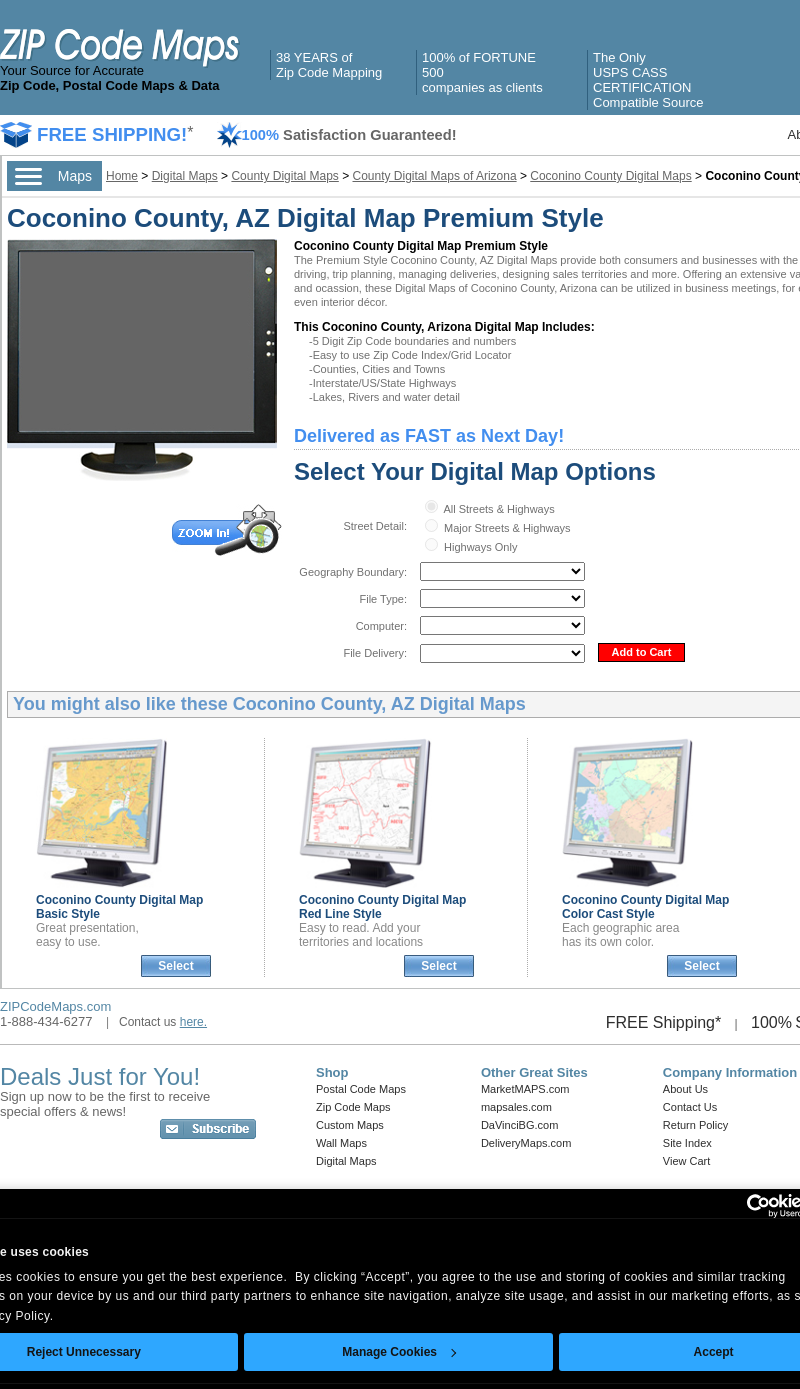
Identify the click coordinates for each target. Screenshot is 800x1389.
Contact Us (690, 1107)
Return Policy (695, 1125)
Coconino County (645, 907)
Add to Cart (642, 652)
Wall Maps (341, 1143)
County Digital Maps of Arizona (435, 176)
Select (175, 966)
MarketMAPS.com (525, 1089)
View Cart (686, 1161)
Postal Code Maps (361, 1089)
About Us (685, 1089)
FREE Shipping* (664, 1022)
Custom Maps (350, 1125)
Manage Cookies (399, 1352)
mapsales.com (516, 1107)
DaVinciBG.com (519, 1125)
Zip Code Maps (353, 1107)
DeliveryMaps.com (526, 1143)
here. (193, 1022)
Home (122, 176)
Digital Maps (185, 176)
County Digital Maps (284, 176)
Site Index (687, 1143)
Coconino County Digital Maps (610, 176)
